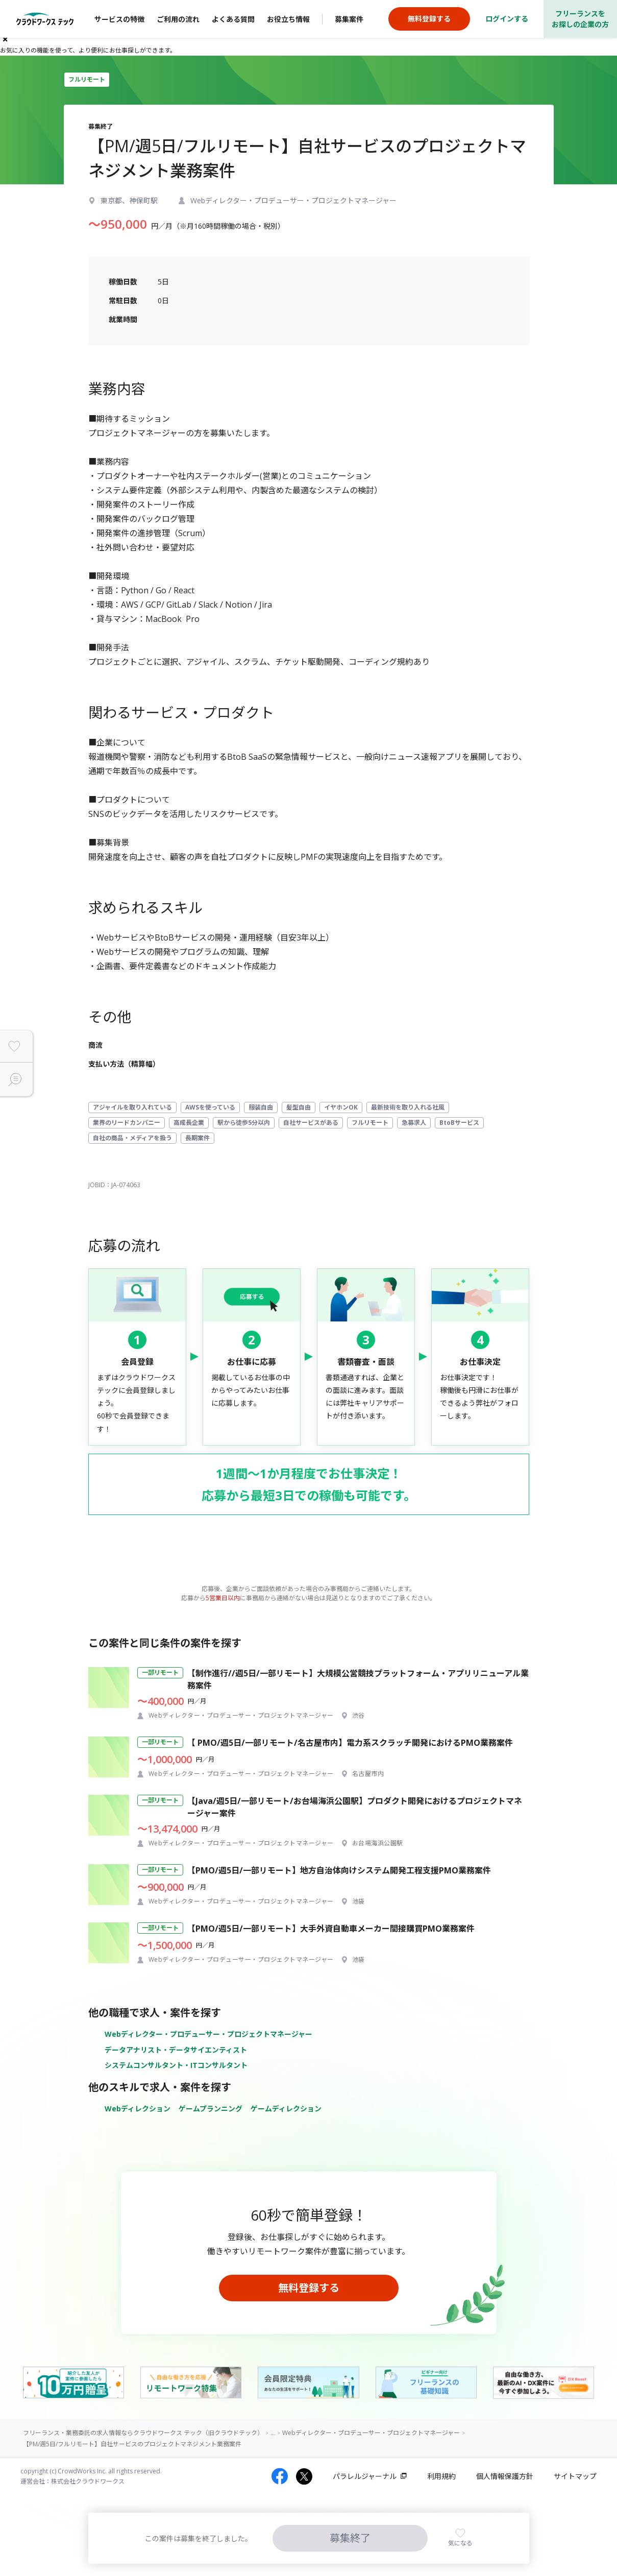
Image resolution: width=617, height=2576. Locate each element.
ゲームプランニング (210, 2108)
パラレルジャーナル (365, 2476)
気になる (460, 2543)
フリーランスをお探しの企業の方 (580, 19)
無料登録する (308, 2288)
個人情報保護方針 (504, 2476)
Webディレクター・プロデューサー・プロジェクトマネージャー (208, 2034)
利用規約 (441, 2476)
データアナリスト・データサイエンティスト (176, 2050)
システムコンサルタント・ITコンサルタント (176, 2065)
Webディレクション (137, 2108)
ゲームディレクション (286, 2108)
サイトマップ (575, 2476)
